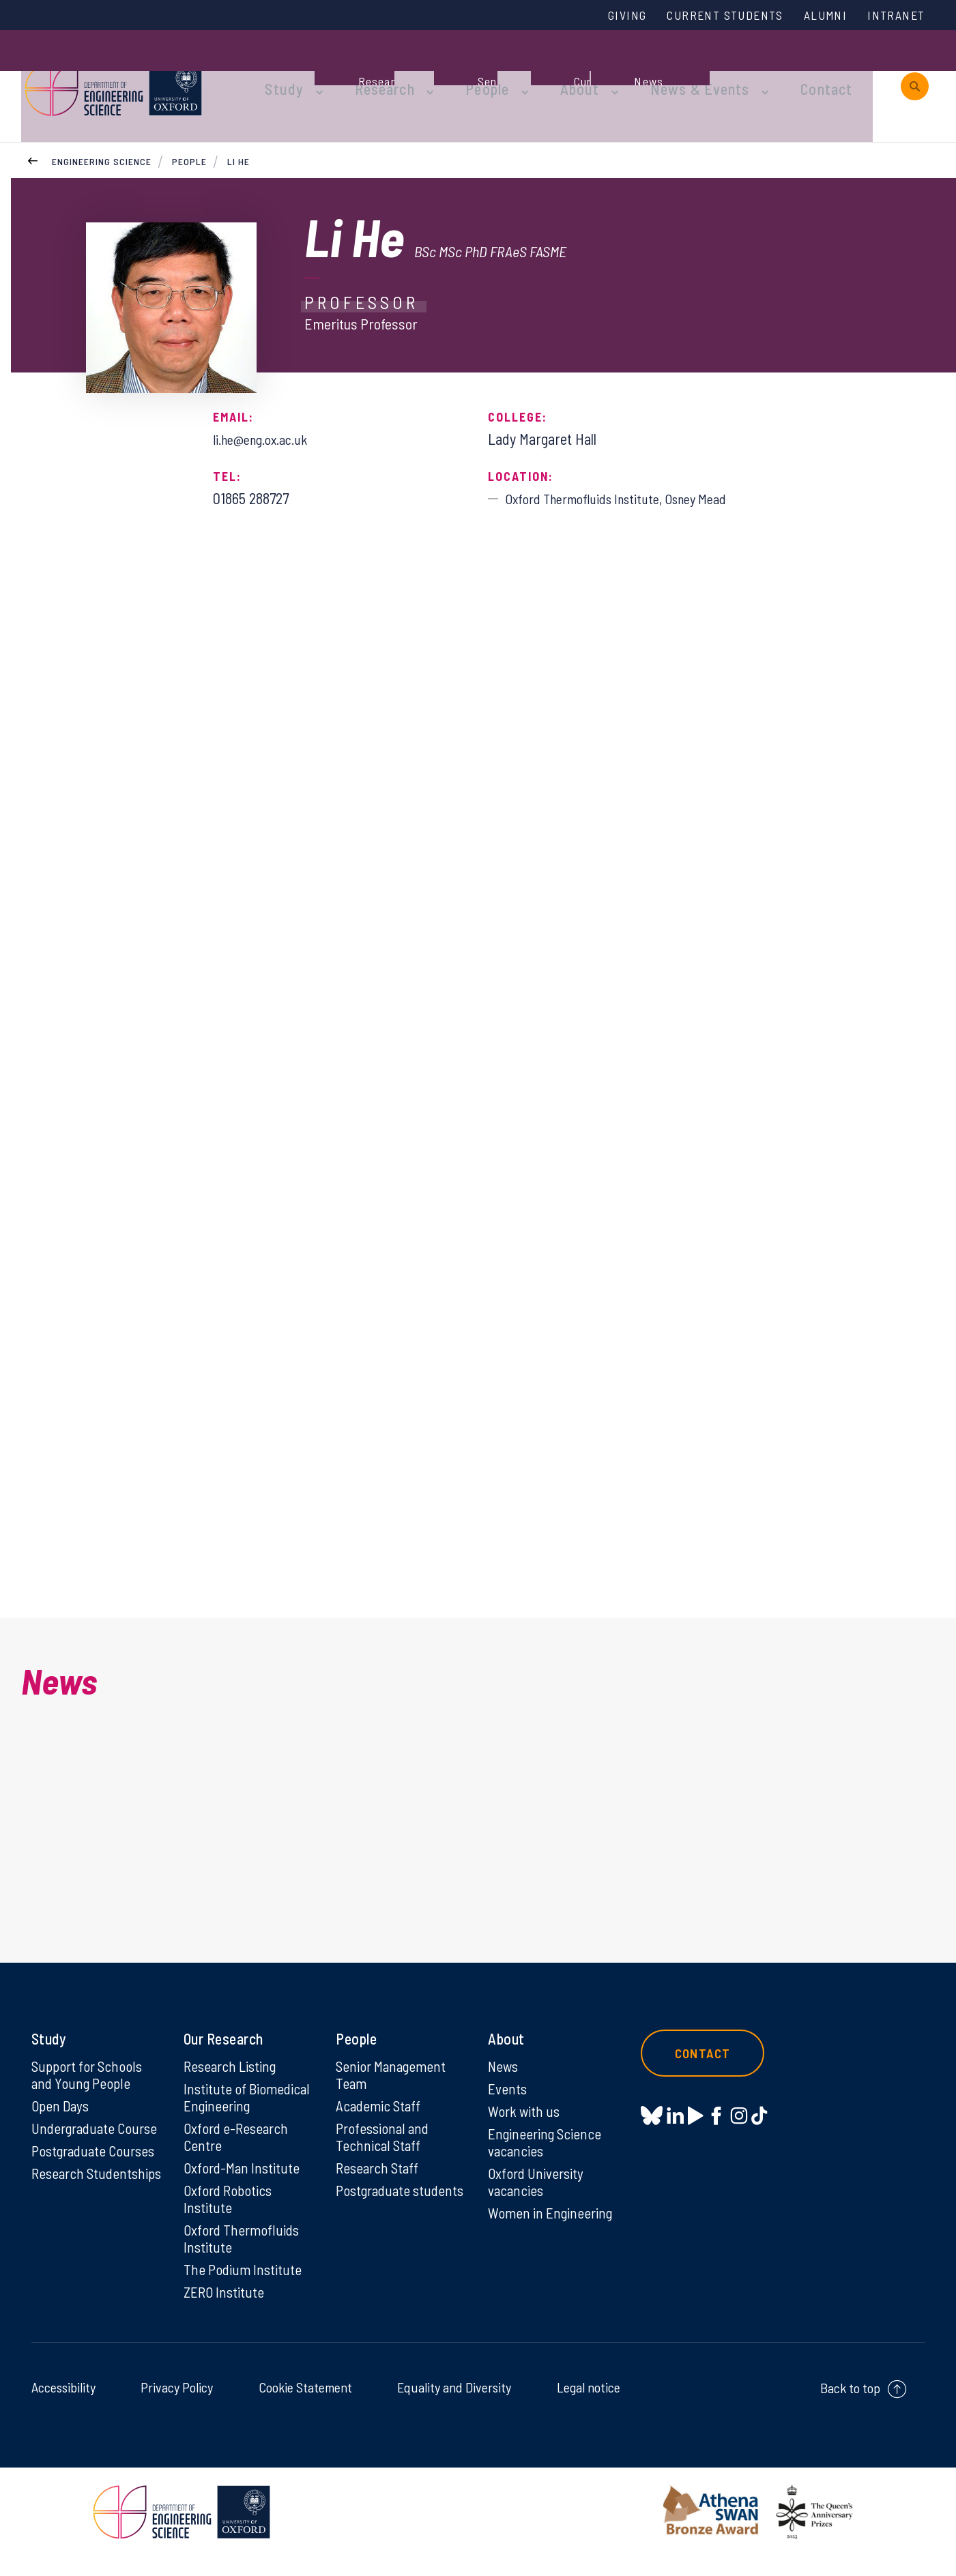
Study (279, 69)
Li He (238, 128)
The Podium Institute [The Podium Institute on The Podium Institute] (243, 2288)
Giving (602, 16)
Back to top (850, 2407)
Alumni (817, 16)
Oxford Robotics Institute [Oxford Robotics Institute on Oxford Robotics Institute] (229, 2215)
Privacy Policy (177, 2407)
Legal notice (588, 2407)
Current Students (708, 16)
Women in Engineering (552, 2229)
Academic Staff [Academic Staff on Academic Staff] (380, 2119)
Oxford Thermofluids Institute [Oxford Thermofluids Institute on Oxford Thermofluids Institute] (243, 2256)
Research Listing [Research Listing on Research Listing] (232, 2078)
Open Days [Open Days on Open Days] (61, 2119)
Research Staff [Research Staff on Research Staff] (379, 2183)
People (465, 69)
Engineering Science (101, 128)
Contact (774, 69)
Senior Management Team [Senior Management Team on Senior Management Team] (393, 2087)
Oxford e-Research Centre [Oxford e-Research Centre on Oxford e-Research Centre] (237, 2151)
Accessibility (63, 2407)
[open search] (915, 70)
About (549, 69)
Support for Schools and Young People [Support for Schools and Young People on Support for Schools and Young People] (88, 2087)
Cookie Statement (305, 2407)
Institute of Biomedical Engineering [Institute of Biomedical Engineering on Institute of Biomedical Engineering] (248, 2110)
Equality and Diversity (454, 2407)
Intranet (893, 16)
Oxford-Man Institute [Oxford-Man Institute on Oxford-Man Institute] (243, 2183)
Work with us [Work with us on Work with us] (525, 2124)
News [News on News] (504, 2078)
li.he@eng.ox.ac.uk (267, 405)
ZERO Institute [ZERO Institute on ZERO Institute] (225, 2311)
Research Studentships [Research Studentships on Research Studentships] (69, 2197)
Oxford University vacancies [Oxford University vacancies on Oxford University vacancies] (537, 2197)
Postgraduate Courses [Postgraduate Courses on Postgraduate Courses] (95, 2165)
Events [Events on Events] (508, 2101)
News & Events (659, 69)
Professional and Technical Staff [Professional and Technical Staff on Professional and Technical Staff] (384, 2151)
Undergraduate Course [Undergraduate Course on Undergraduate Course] (96, 2142)
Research (370, 69)
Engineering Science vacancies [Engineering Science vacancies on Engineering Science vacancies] (546, 2156)
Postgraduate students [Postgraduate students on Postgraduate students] (375, 2215)
